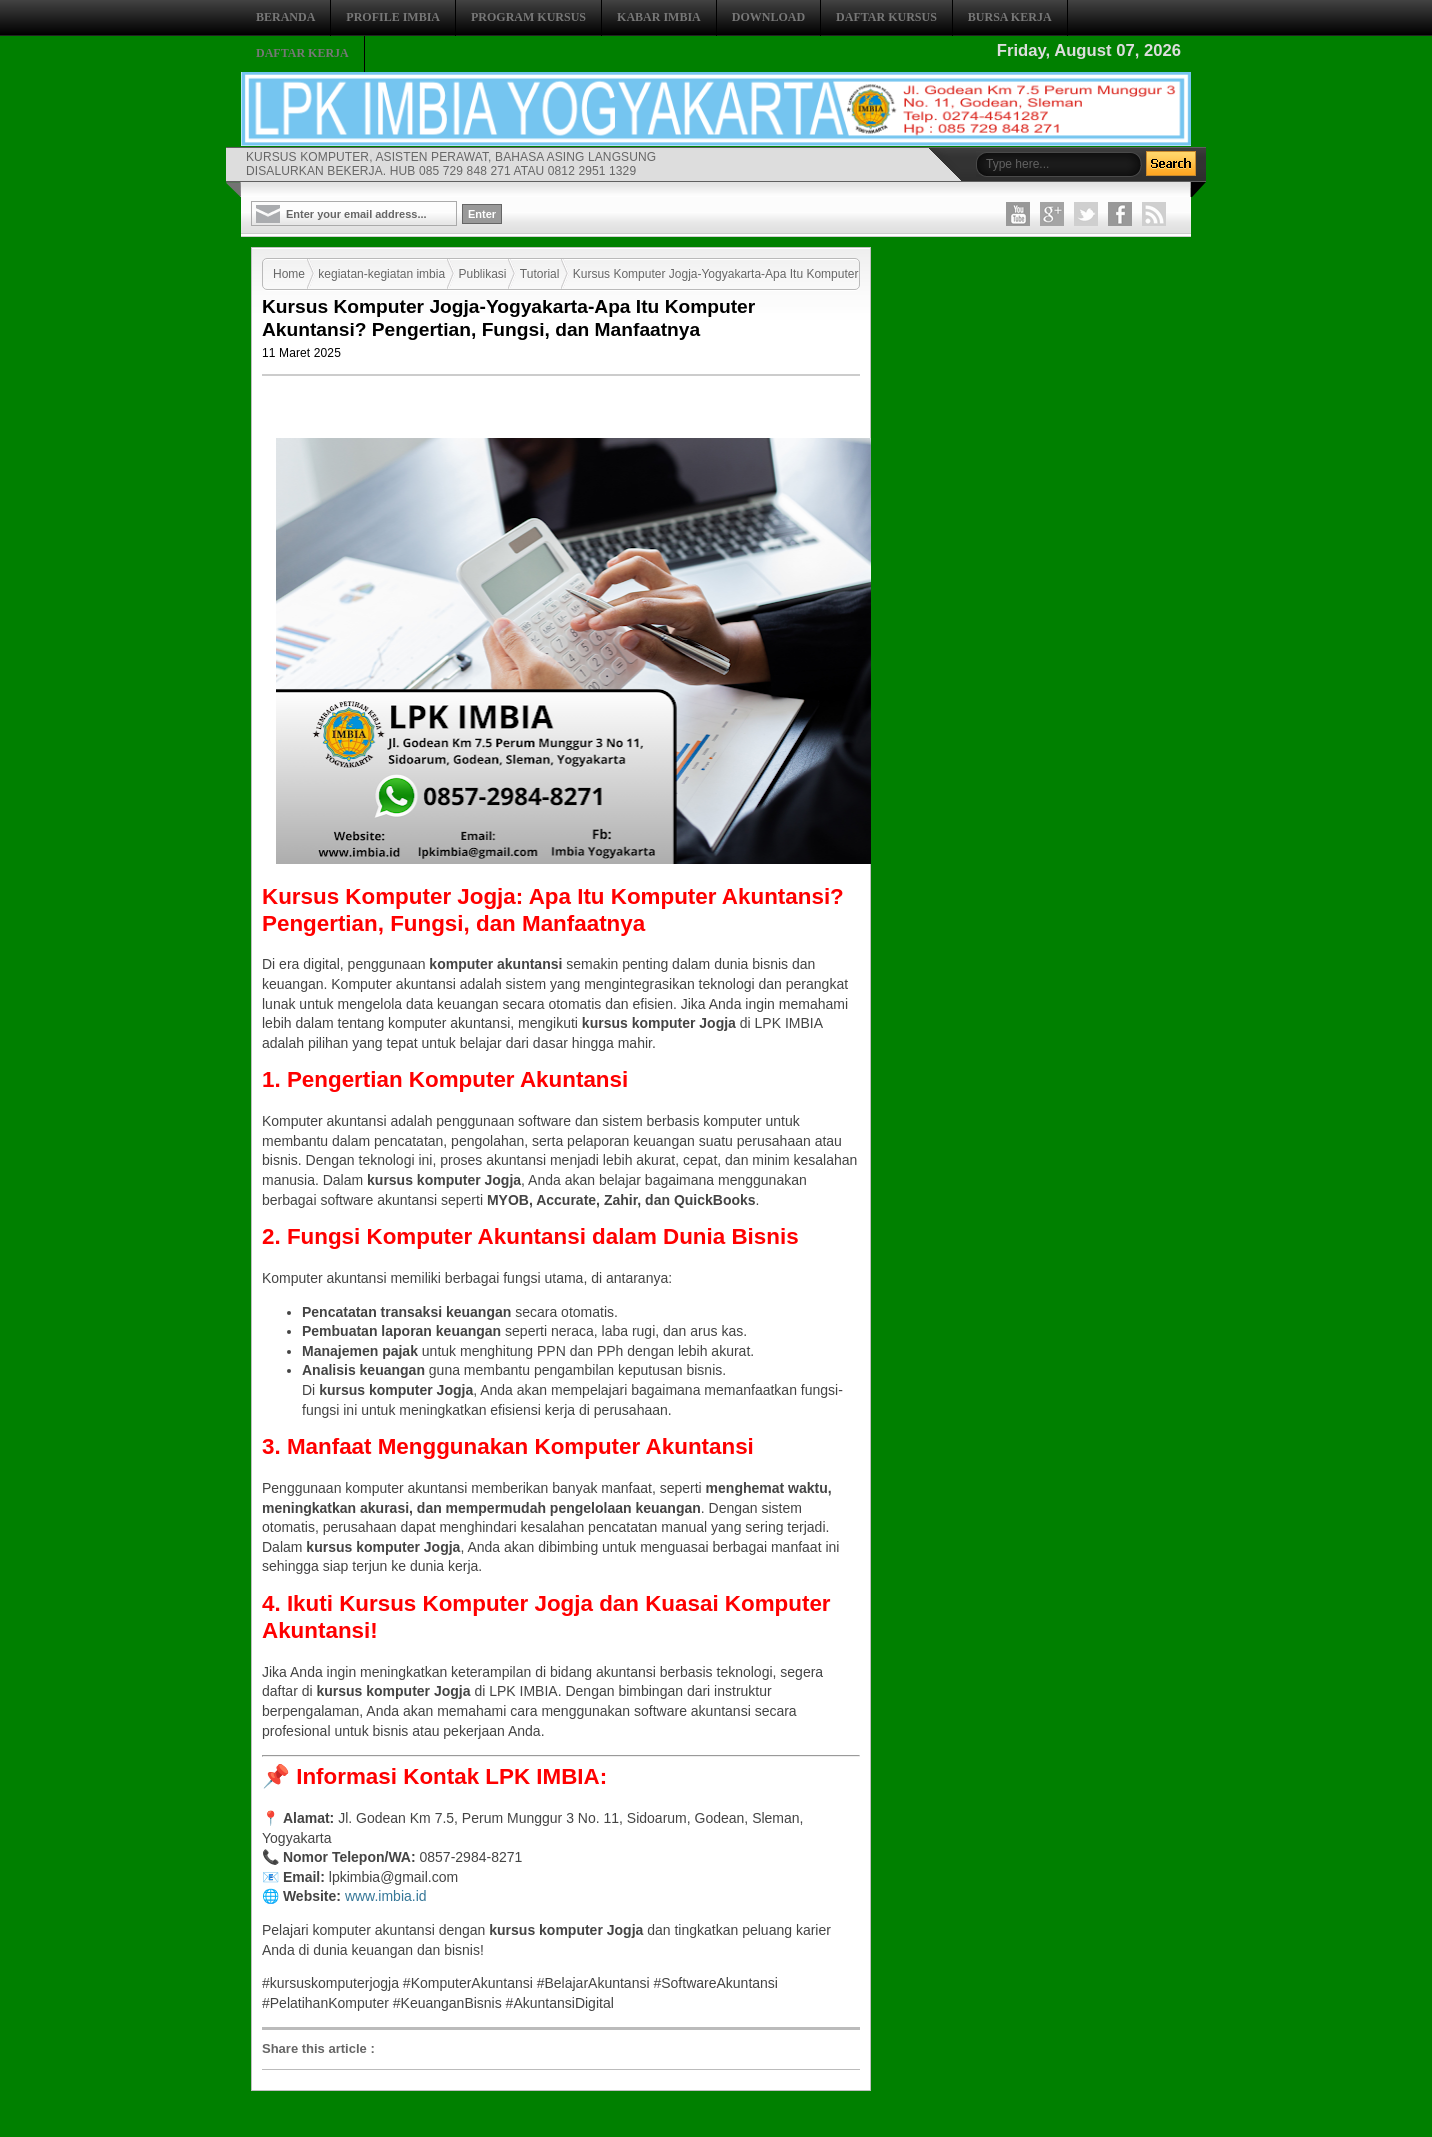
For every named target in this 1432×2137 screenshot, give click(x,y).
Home (289, 274)
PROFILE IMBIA (393, 17)
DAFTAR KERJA (302, 53)
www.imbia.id (386, 1896)
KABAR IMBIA (659, 17)
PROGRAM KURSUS (528, 17)
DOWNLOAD (768, 17)
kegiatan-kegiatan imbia (381, 274)
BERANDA (285, 17)
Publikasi (482, 274)
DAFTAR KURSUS (886, 17)
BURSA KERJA (1010, 17)
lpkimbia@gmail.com (393, 1877)
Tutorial (540, 274)
